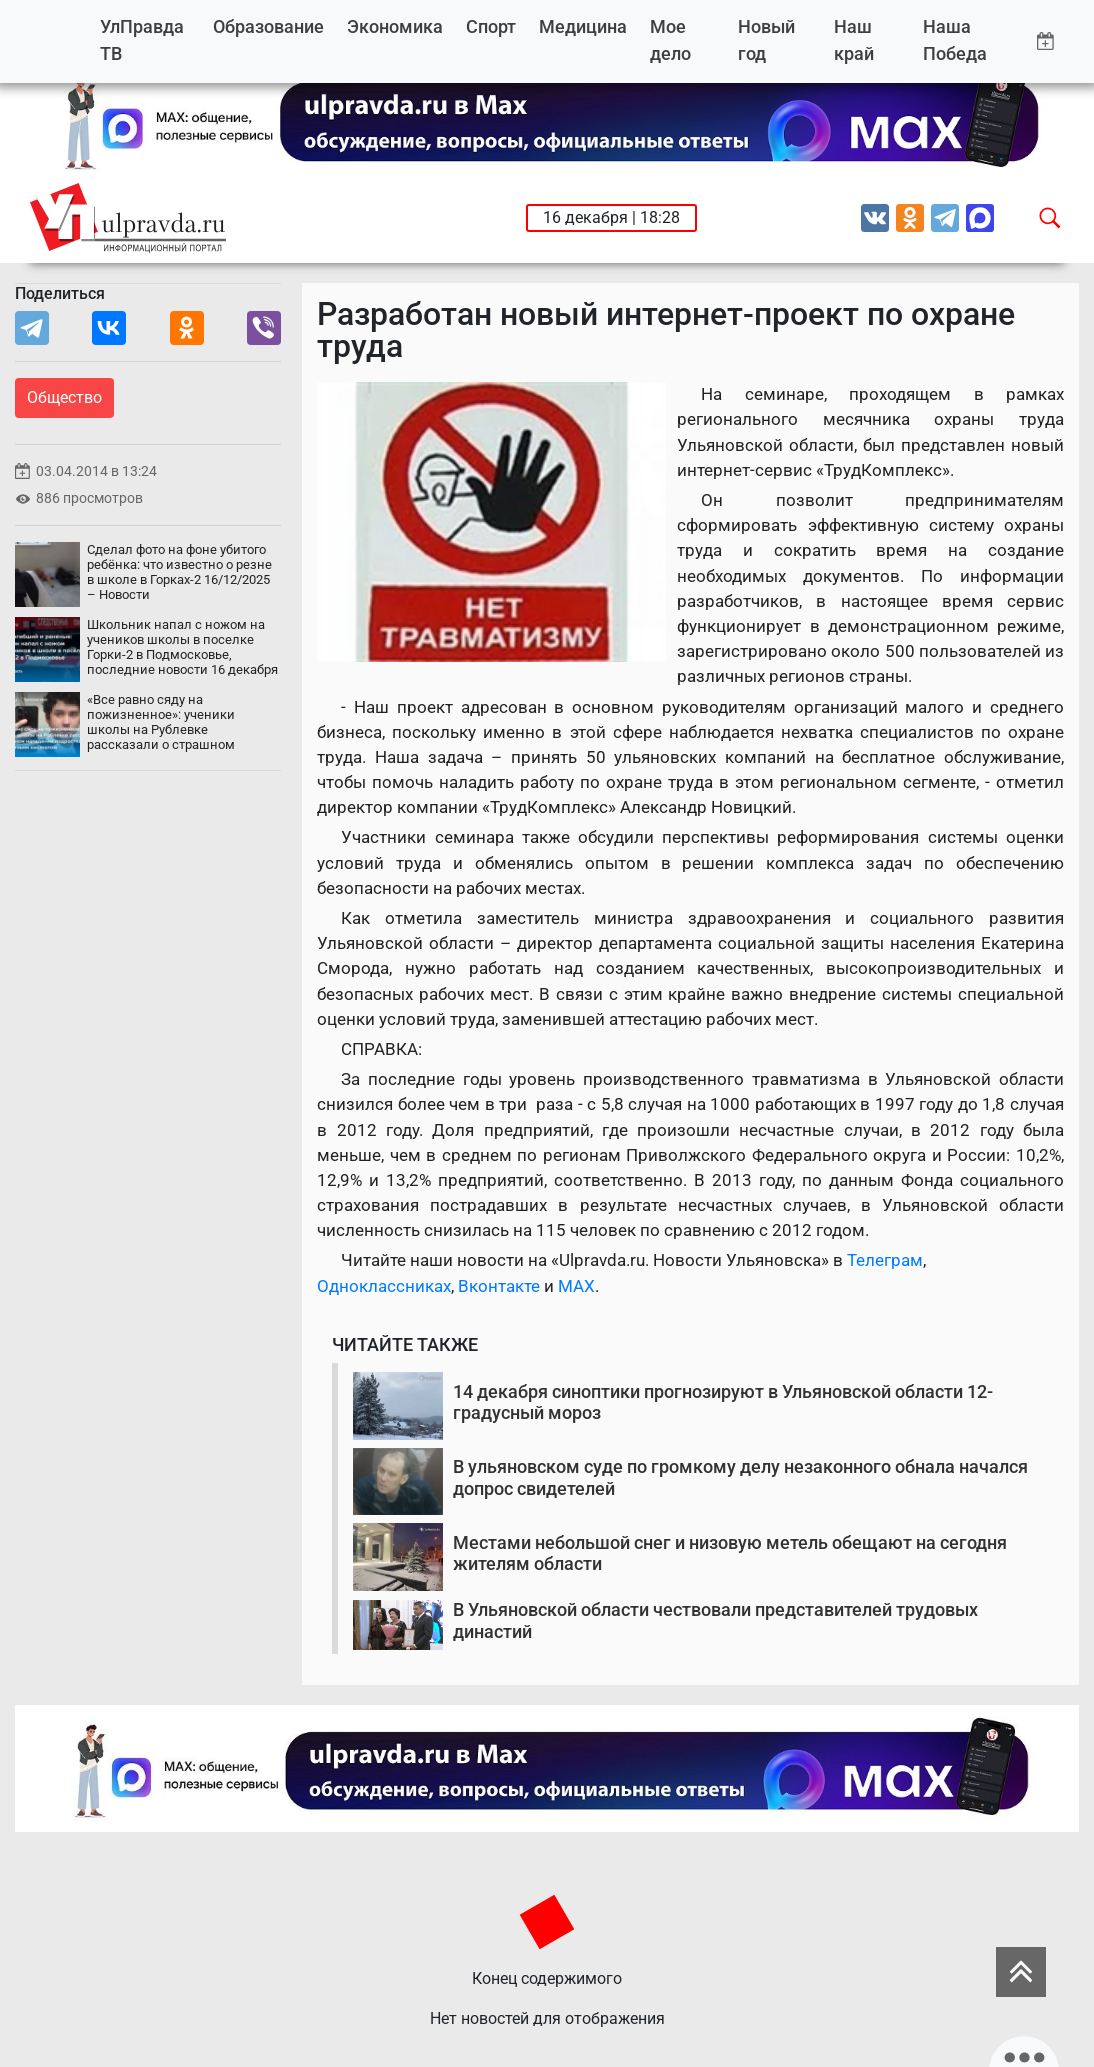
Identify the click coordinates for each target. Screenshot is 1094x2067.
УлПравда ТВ (142, 40)
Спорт (491, 26)
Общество (64, 397)
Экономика (395, 26)
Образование (268, 26)
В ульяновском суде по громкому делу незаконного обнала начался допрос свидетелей (740, 1477)
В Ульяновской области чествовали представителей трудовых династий (715, 1620)
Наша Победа (955, 40)
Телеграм (885, 1260)
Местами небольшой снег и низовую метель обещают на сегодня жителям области (730, 1553)
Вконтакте (499, 1286)
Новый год (766, 40)
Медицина (583, 26)
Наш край (854, 40)
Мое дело (670, 40)
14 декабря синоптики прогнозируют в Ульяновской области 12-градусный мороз (723, 1402)
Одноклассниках (384, 1286)
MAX (576, 1286)
